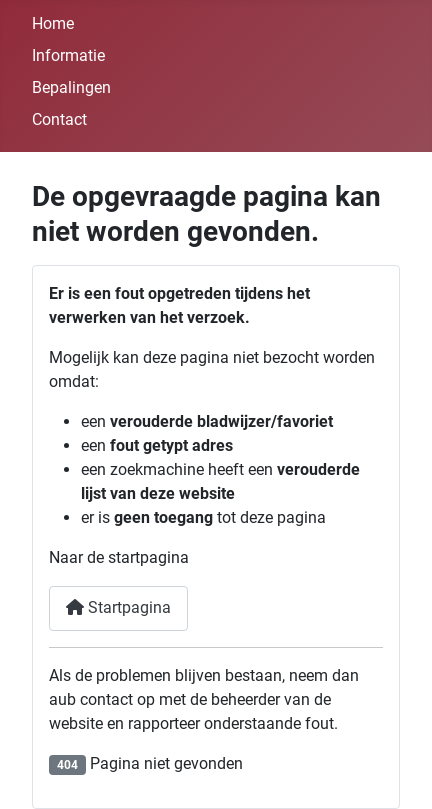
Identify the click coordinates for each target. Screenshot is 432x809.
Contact (59, 119)
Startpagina (118, 607)
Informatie (68, 55)
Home (53, 23)
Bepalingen (71, 87)
